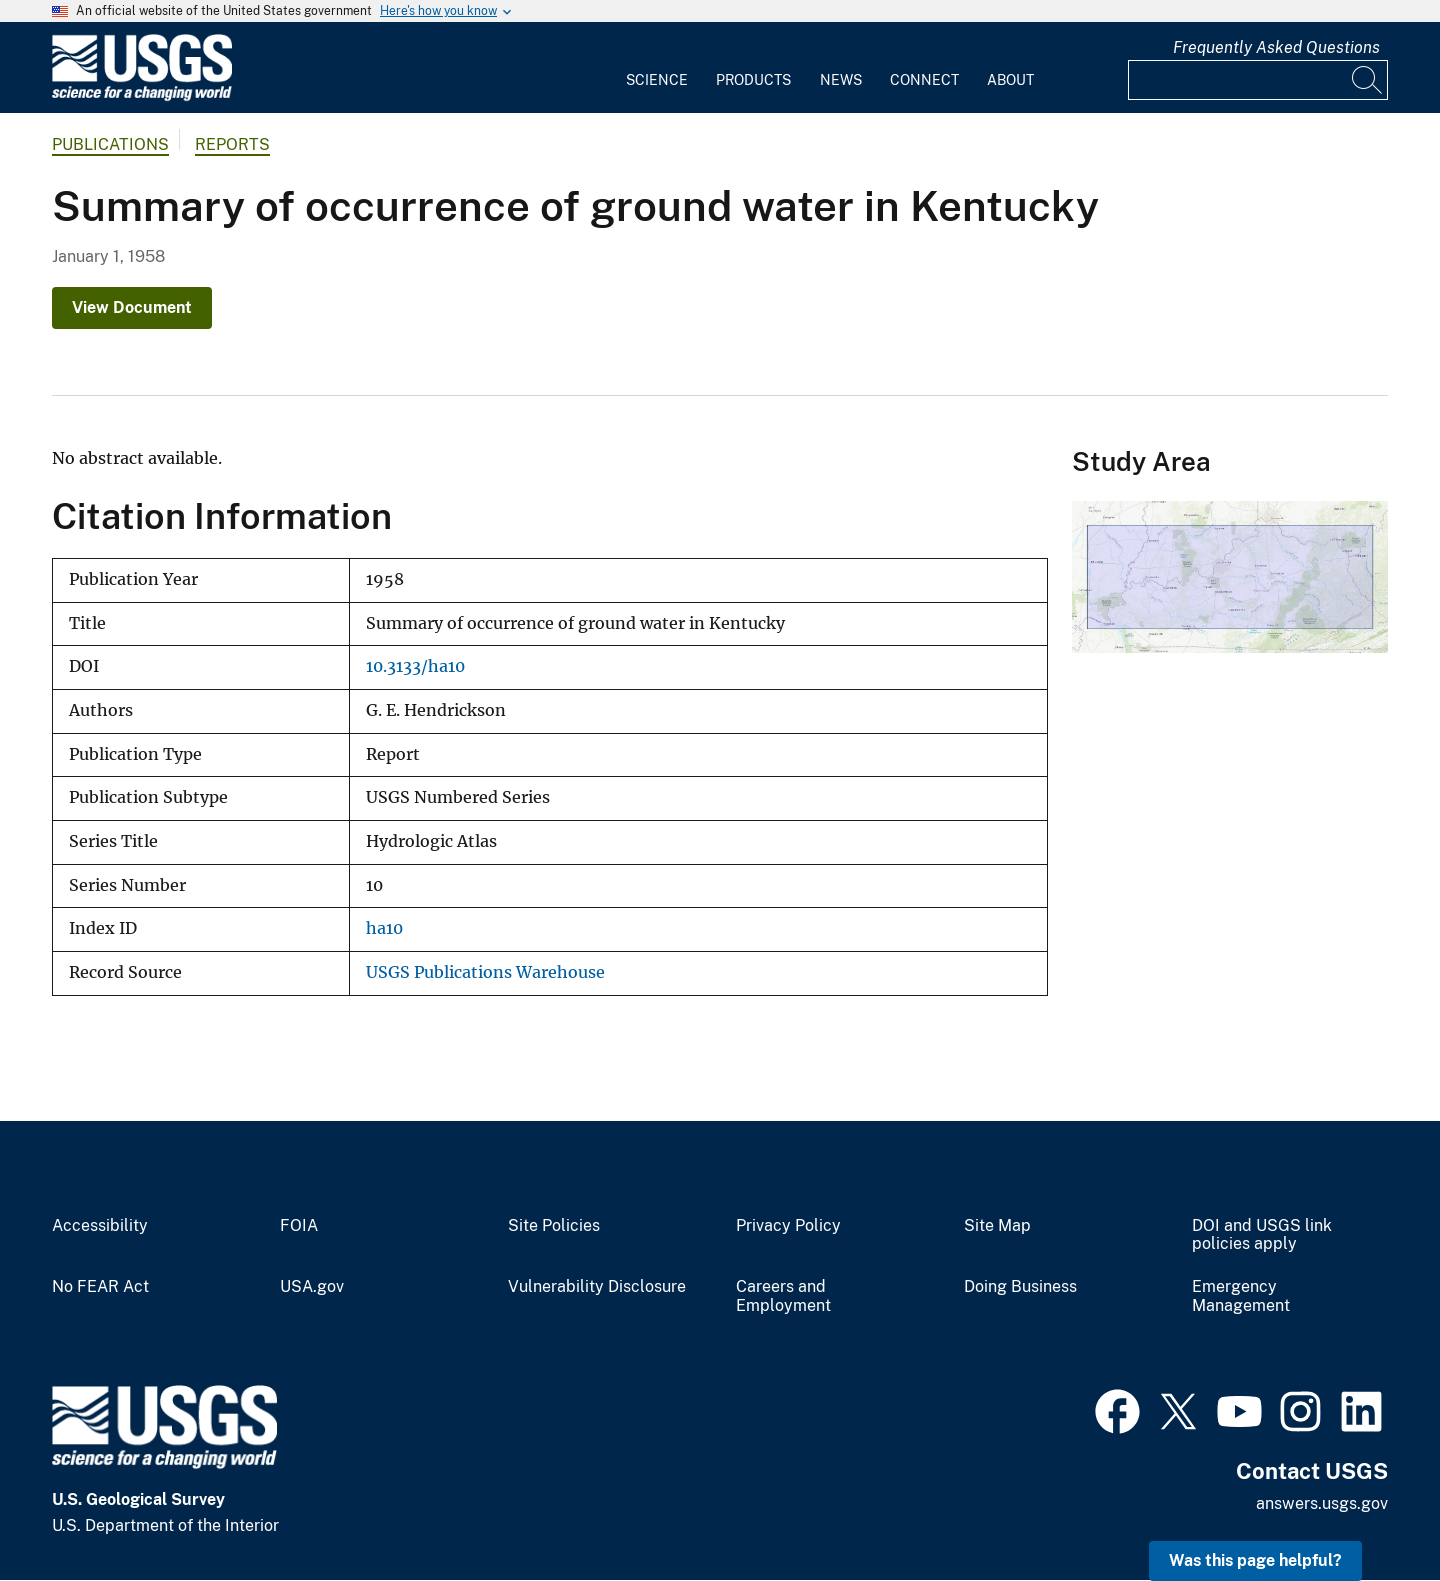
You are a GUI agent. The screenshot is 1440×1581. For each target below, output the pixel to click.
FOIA (299, 1226)
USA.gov (312, 1287)
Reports (232, 144)
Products (753, 80)
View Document (132, 307)
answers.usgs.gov (1322, 1503)
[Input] (1258, 80)
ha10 (384, 928)
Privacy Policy (788, 1226)
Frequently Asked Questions (1276, 47)
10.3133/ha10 (415, 666)
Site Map (997, 1226)
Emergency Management (1241, 1296)
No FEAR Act (100, 1287)
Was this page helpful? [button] (1255, 1560)
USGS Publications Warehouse (485, 972)
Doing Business (1020, 1287)
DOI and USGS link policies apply (1262, 1235)
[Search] (1368, 80)
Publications (110, 144)
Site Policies (554, 1226)
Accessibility (100, 1226)
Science (657, 80)
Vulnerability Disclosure (597, 1287)
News (841, 80)
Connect (924, 80)
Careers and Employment (783, 1296)
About (1010, 80)
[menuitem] (657, 68)
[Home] (142, 96)
